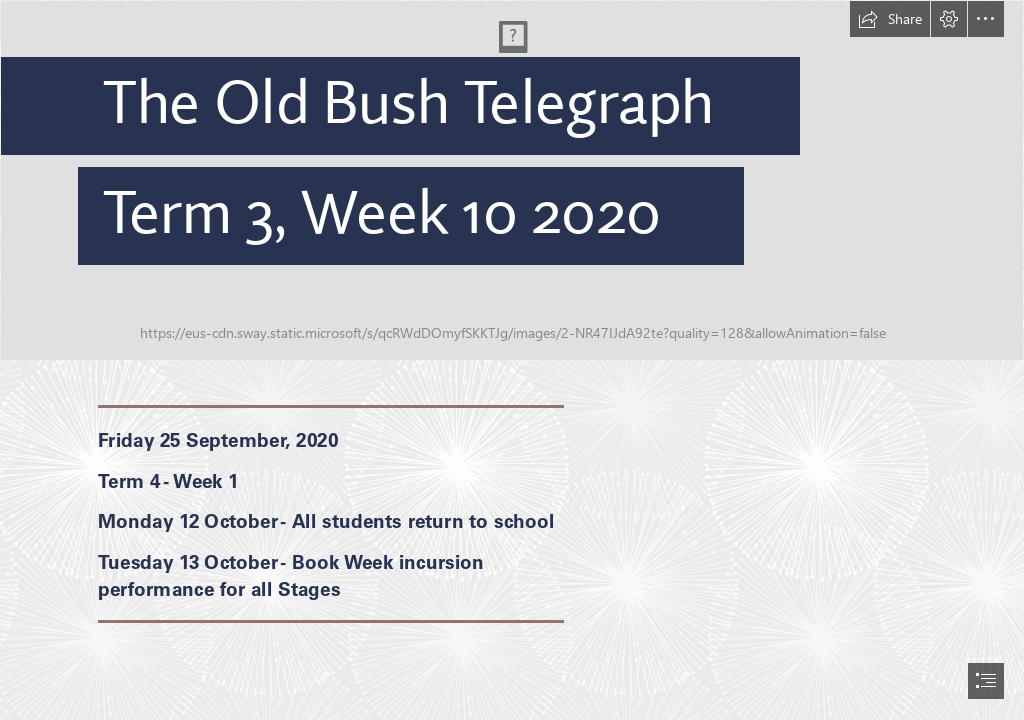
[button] (890, 19)
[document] (512, 360)
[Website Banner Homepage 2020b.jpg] (512, 180)
